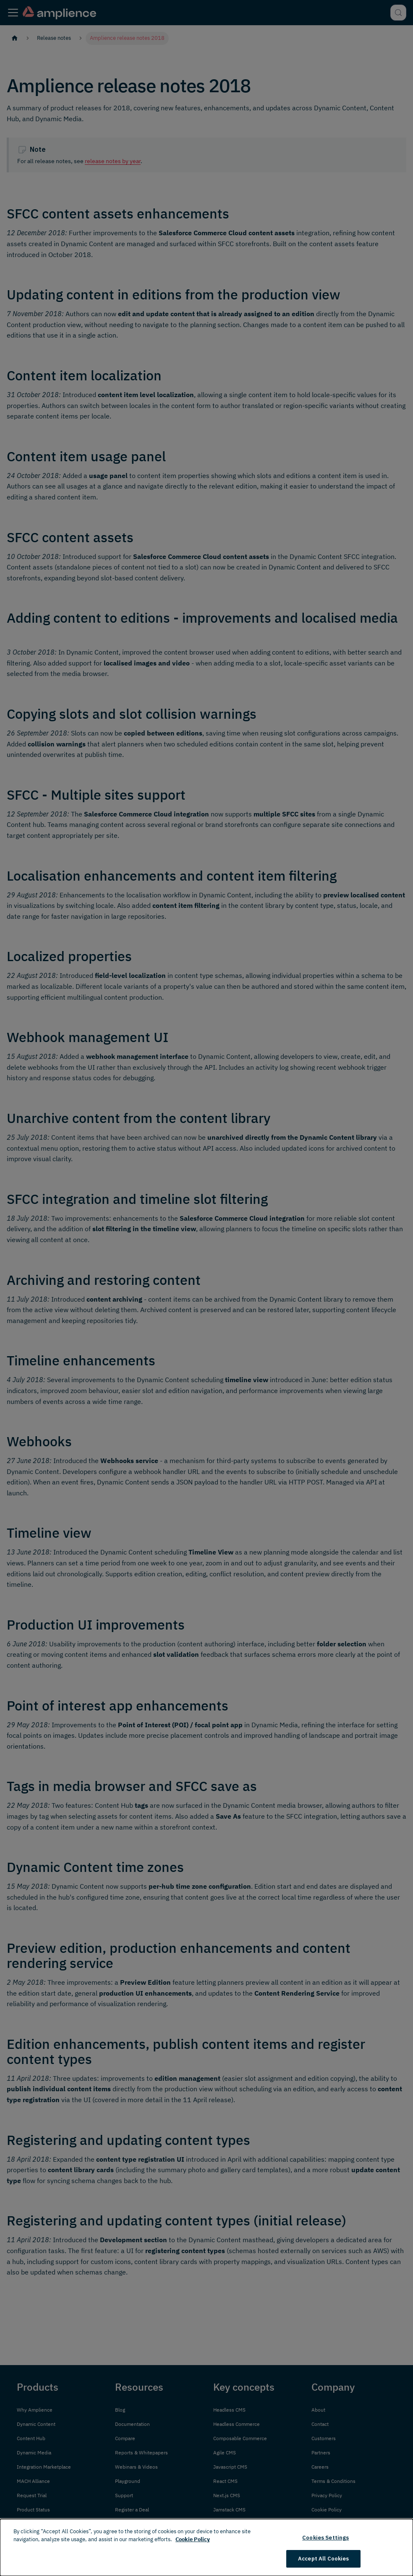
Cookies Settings (325, 2537)
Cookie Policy (192, 2539)
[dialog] (206, 2547)
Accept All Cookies (323, 2558)
